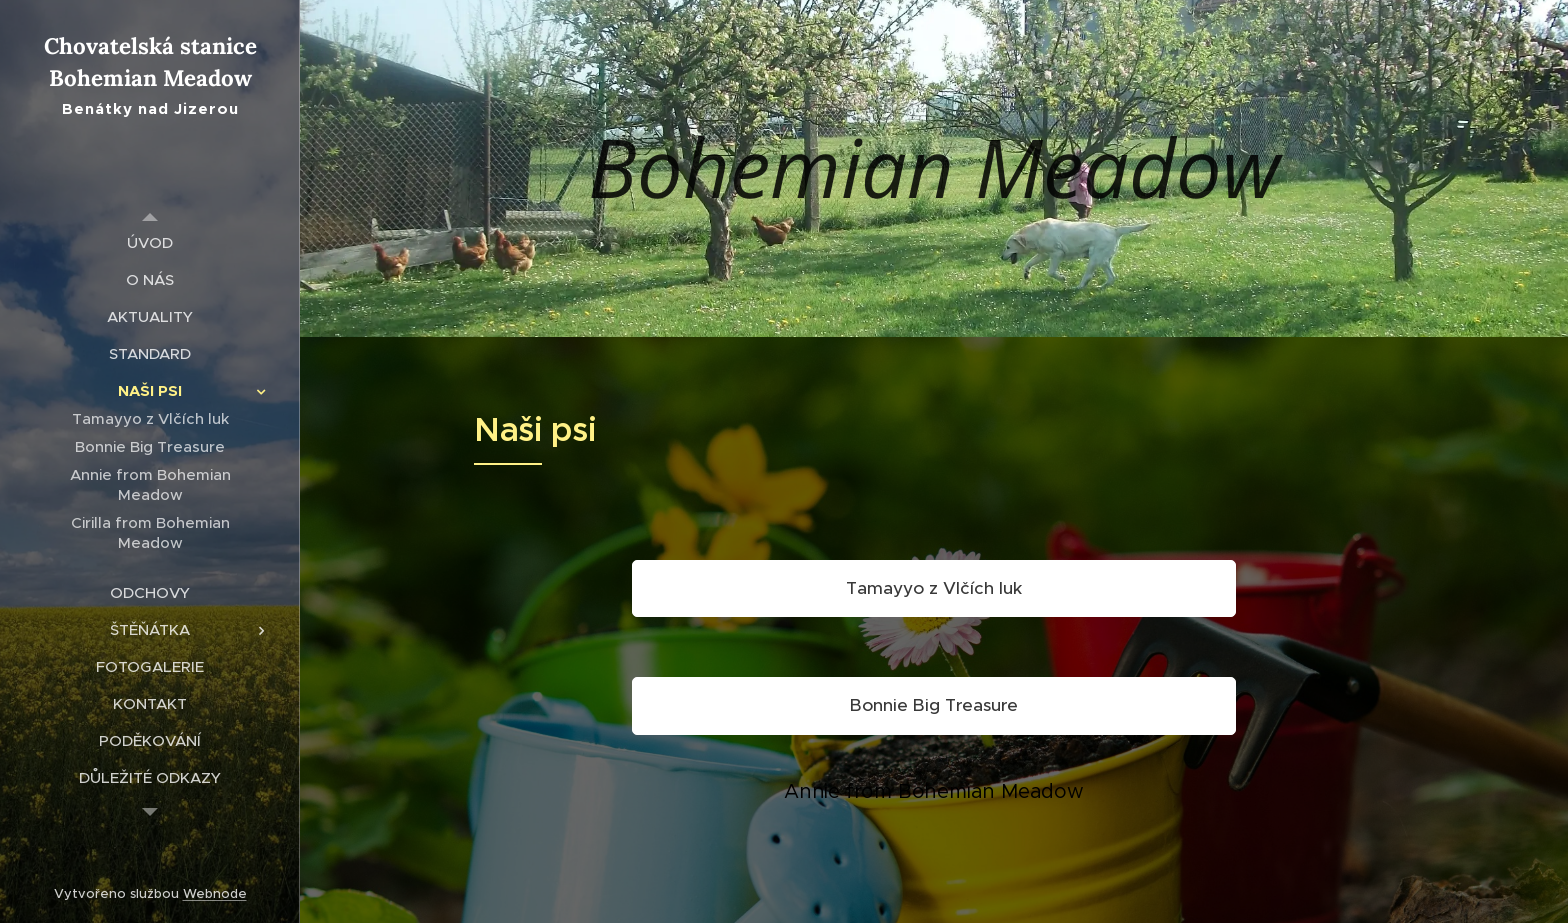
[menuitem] (150, 242)
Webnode (215, 893)
